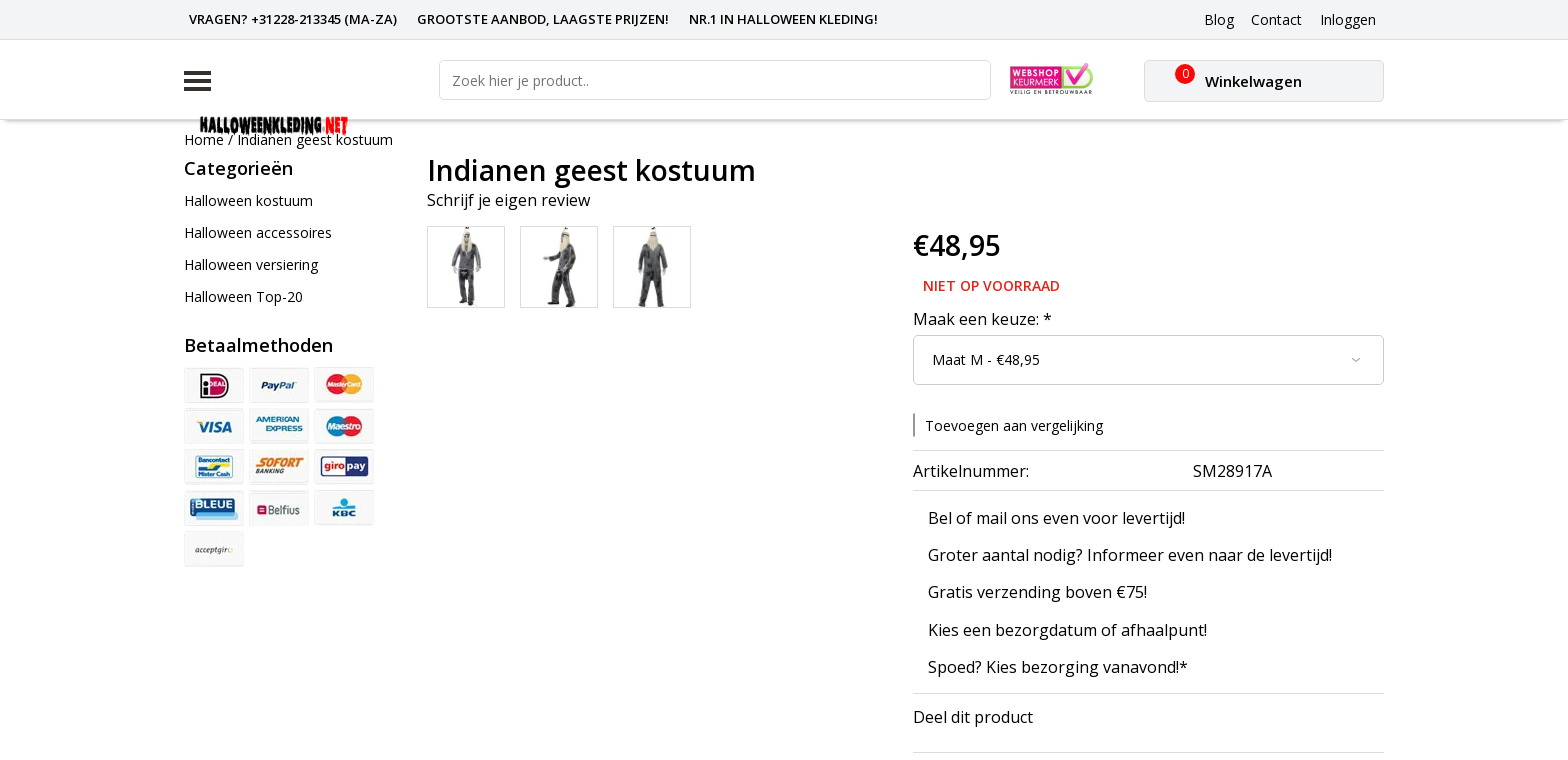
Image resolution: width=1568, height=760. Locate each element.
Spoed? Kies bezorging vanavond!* (1058, 667)
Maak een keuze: (982, 319)
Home (204, 139)
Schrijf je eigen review (508, 200)
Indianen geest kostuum (315, 139)
